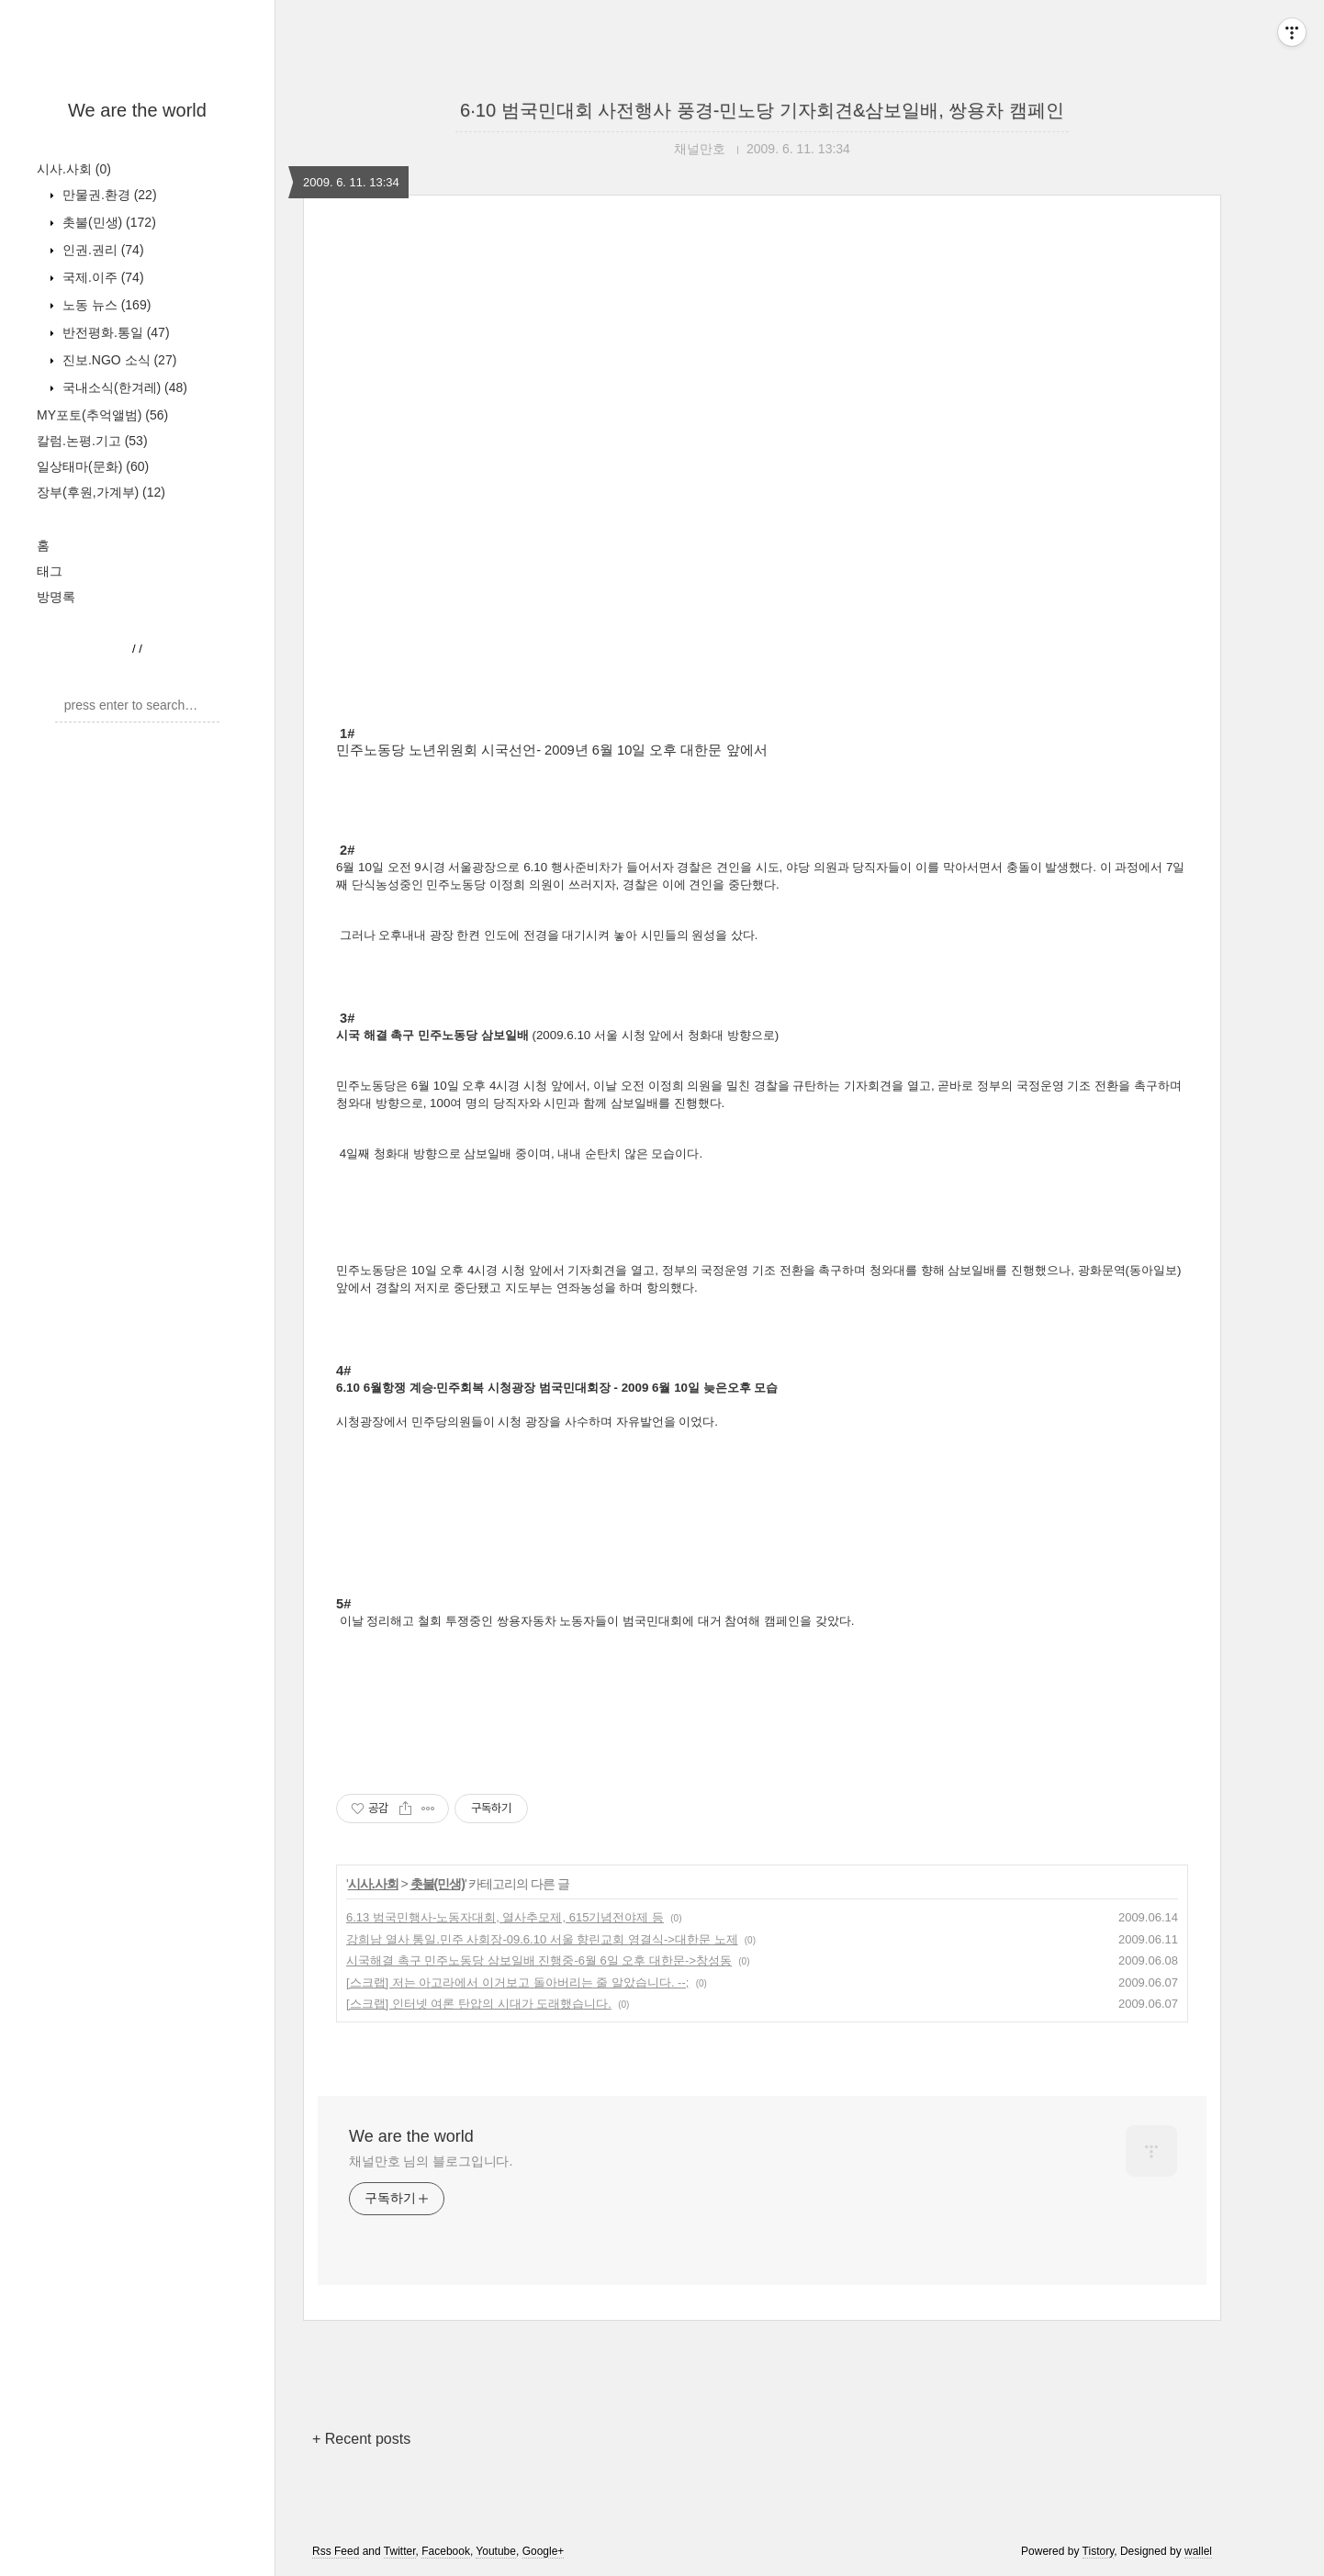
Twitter (400, 2551)
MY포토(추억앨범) (102, 415)
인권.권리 (101, 249)
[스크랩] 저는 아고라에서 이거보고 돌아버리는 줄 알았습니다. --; (517, 1982)
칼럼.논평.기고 (92, 440)
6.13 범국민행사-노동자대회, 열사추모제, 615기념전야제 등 (505, 1917)
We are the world (137, 110)
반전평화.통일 (114, 332)
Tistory (1099, 2551)
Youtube (496, 2551)
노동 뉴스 (105, 304)
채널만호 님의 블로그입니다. (430, 2161)
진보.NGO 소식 (117, 360)
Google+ (543, 2551)
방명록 (56, 596)
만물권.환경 (108, 194)
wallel (1198, 2551)
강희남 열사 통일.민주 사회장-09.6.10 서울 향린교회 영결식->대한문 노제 (542, 1939)
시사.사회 (74, 169)
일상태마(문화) (93, 466)
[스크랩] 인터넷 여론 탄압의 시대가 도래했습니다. (479, 2003)
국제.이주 (101, 277)
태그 (49, 571)
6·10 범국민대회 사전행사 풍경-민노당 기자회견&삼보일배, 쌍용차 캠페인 (762, 110)
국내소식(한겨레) (123, 387)
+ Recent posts (361, 2439)
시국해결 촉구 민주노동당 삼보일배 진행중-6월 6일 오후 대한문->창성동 (539, 1960)
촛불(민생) (107, 222)
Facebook (445, 2551)
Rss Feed (335, 2551)
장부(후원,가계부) (101, 492)
